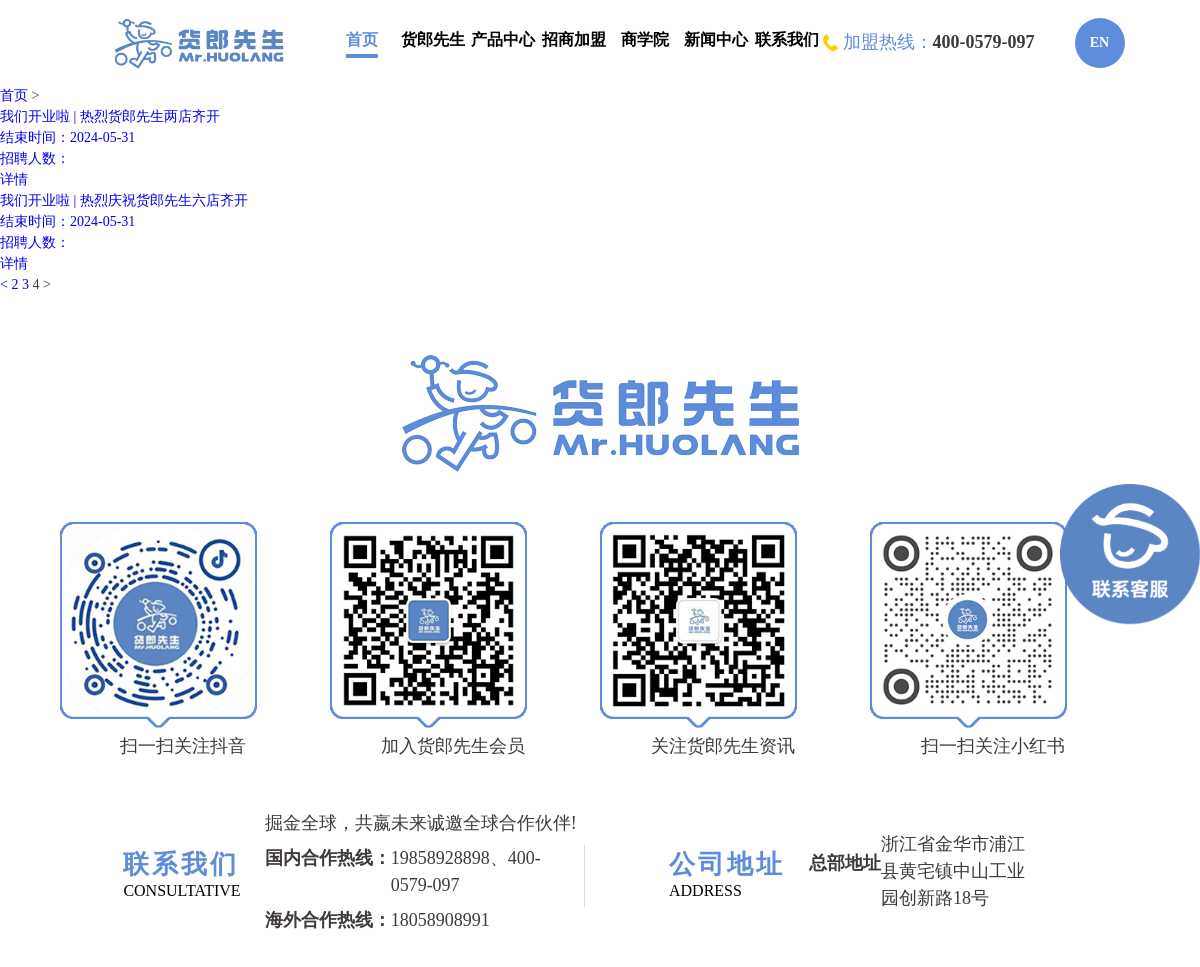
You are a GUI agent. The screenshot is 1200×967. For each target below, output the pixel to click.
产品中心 (503, 39)
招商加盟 (574, 39)
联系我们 (787, 39)
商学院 (645, 39)
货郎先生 (433, 39)
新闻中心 (716, 39)
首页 (362, 39)
